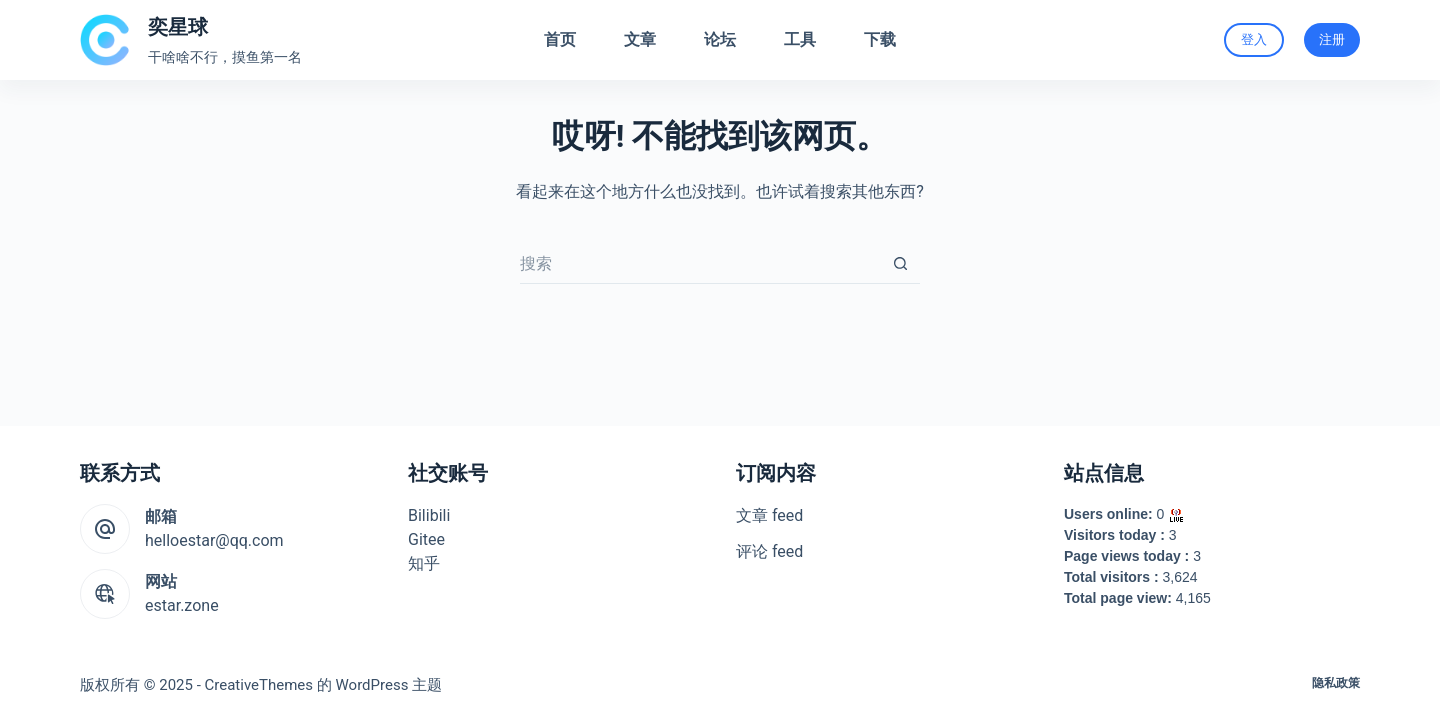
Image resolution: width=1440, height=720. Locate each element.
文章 (640, 39)
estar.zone (182, 605)
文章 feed (769, 515)
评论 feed (769, 551)
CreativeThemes (259, 685)
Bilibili (429, 515)
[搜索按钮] (900, 264)
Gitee (426, 539)
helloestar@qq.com (214, 540)
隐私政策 (1336, 683)
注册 (1332, 39)
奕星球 (178, 27)
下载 (880, 39)
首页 (560, 39)
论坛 (720, 39)
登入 (1254, 39)
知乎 (424, 563)
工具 (800, 39)
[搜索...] (700, 264)
